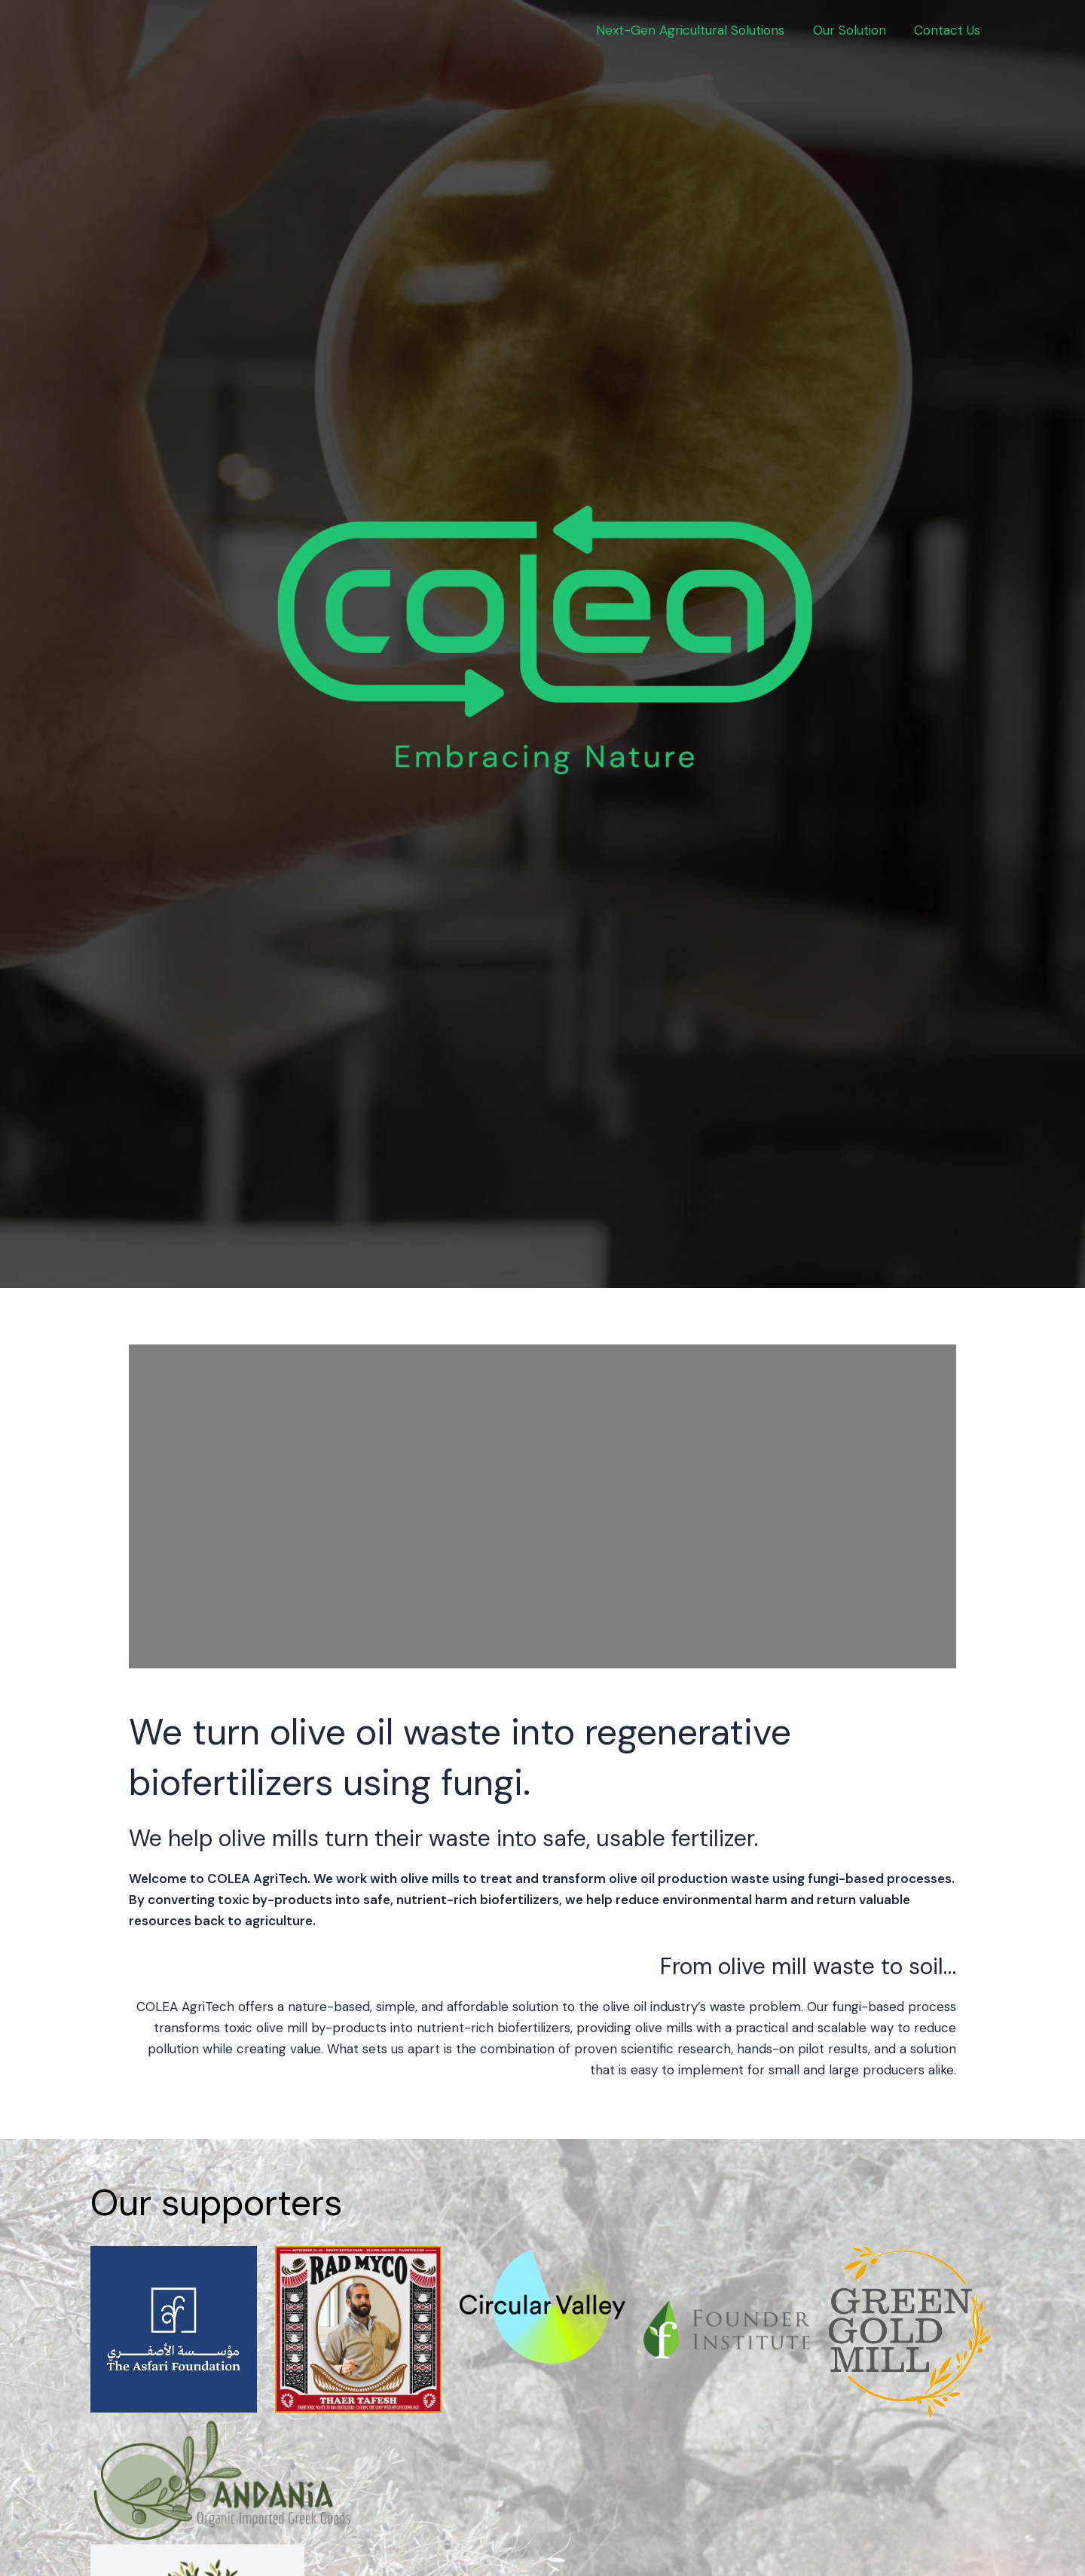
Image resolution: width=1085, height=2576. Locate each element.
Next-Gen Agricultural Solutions (697, 30)
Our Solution (853, 30)
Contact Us (948, 30)
